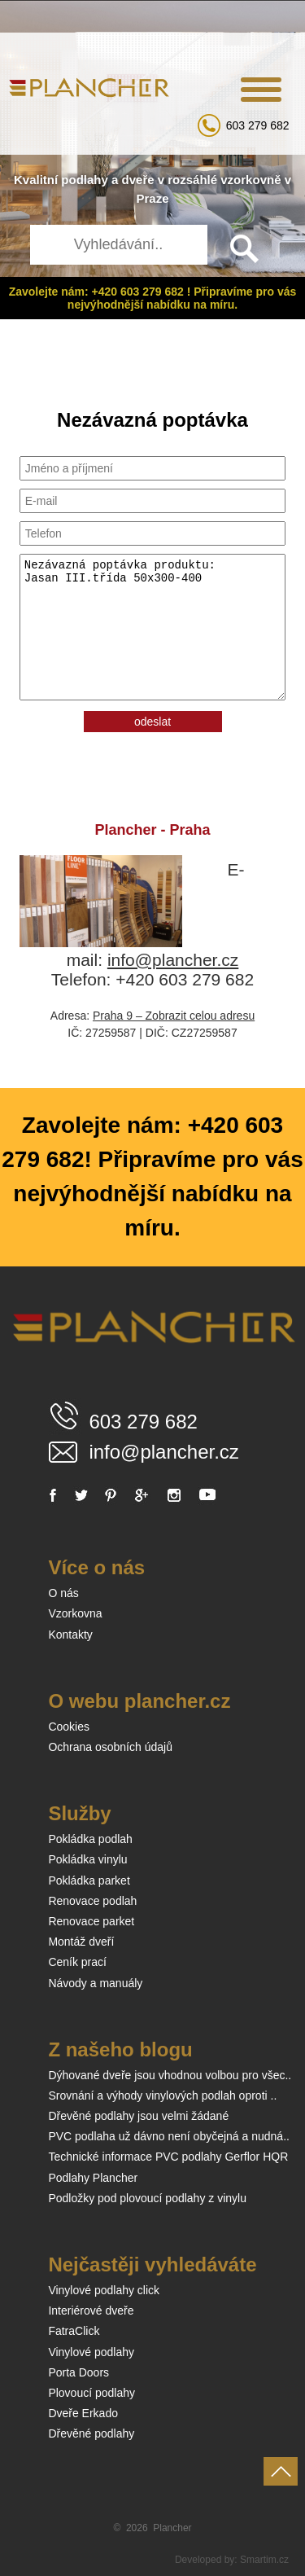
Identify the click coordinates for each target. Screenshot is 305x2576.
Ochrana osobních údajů (110, 1746)
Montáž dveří (81, 1941)
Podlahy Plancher (92, 2177)
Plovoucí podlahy (91, 2392)
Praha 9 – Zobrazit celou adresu (174, 1015)
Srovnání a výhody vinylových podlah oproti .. (162, 2095)
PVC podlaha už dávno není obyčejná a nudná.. (169, 2136)
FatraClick (73, 2330)
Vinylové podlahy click (103, 2290)
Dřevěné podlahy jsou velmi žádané (138, 2115)
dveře (138, 180)
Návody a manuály (95, 1983)
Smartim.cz (264, 2559)
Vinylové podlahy (91, 2352)
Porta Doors (78, 2372)
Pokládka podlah (90, 1838)
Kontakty (70, 1634)
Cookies (68, 1726)
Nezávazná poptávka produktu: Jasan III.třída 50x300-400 (153, 627)
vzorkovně (250, 180)
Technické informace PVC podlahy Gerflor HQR (168, 2156)
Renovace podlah (92, 1900)
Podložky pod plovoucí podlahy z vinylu (147, 2198)
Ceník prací (77, 1961)
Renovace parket (91, 1921)
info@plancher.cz (172, 959)
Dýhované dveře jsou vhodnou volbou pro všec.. (169, 2075)
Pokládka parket (88, 1880)
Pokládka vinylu (87, 1859)
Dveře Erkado (83, 2413)
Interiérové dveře (90, 2310)
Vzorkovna (75, 1613)
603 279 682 (258, 125)
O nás (63, 1593)
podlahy (84, 180)
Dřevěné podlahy (91, 2433)
